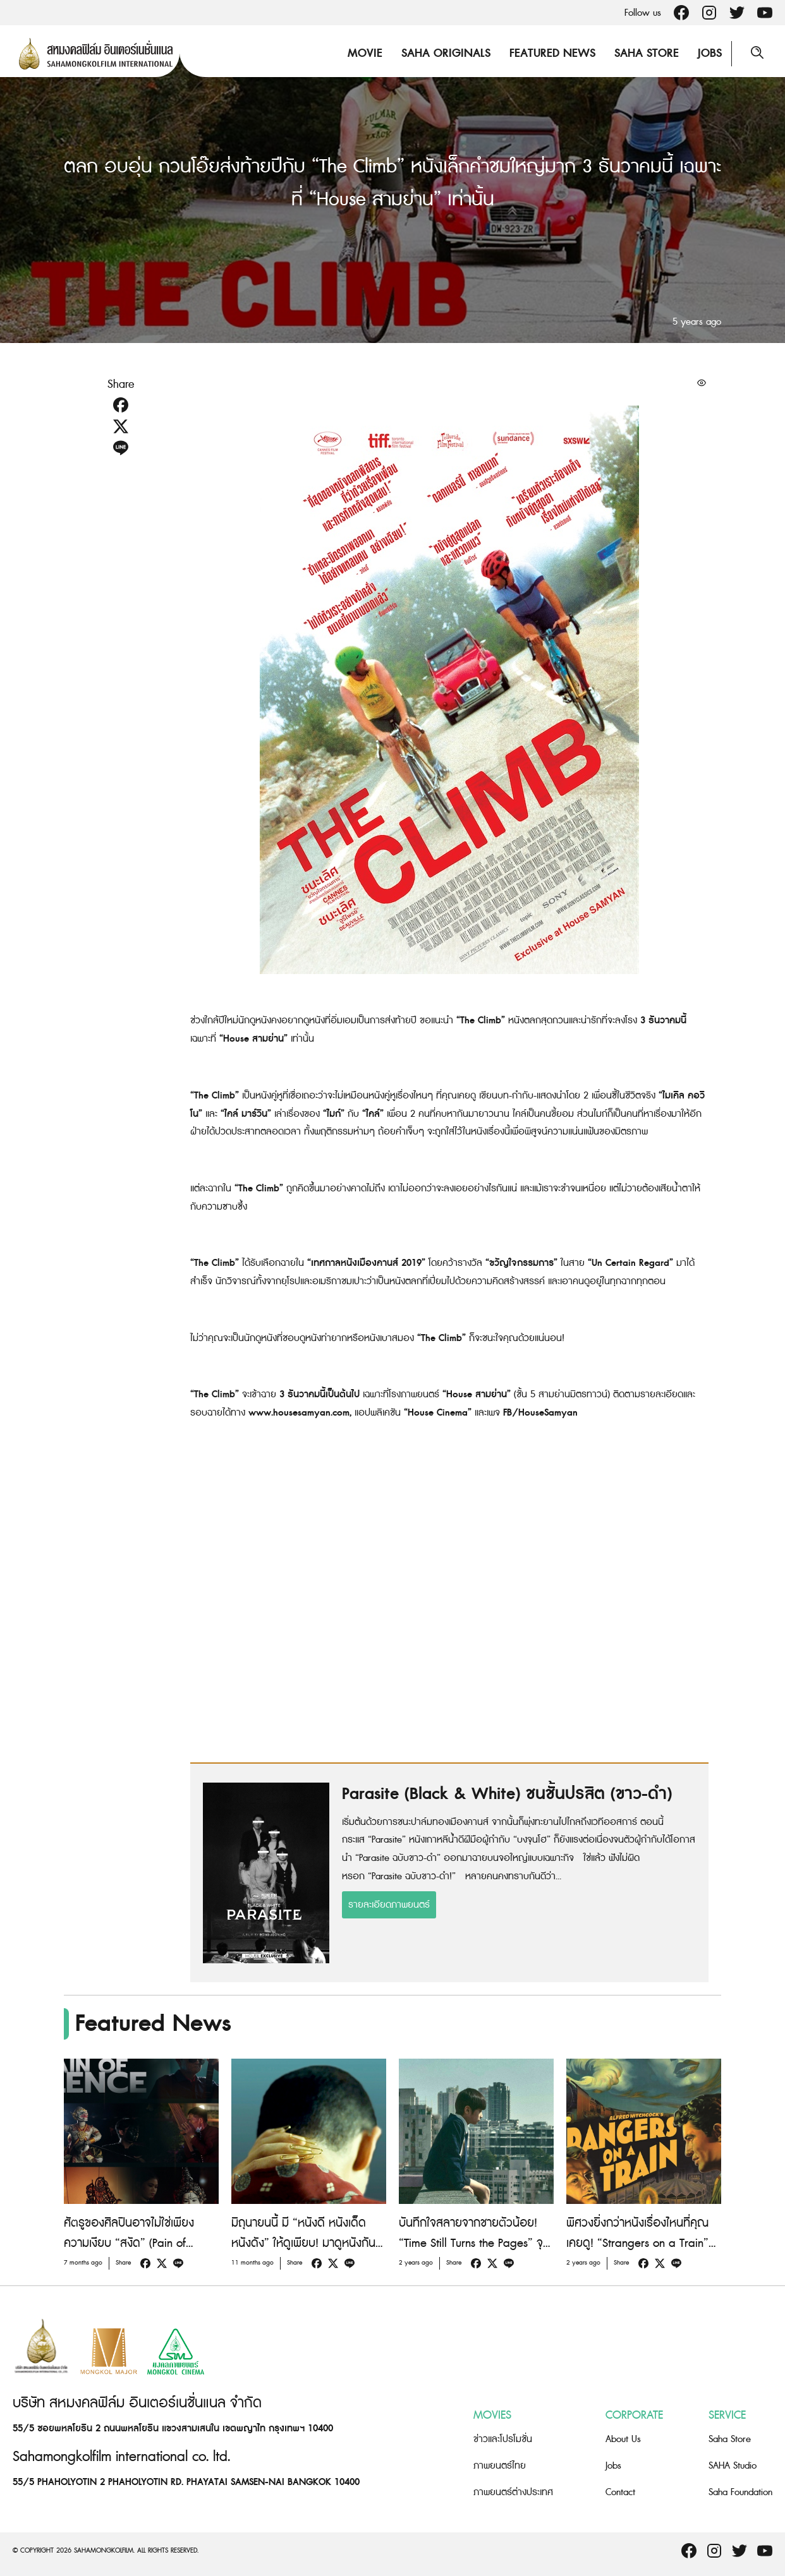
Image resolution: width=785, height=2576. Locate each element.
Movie (365, 53)
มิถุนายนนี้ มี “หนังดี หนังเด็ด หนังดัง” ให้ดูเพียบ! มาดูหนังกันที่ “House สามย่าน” (306, 2243)
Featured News (552, 53)
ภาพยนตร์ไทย (499, 2466)
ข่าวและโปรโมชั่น (502, 2439)
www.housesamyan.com (299, 1413)
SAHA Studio (733, 2466)
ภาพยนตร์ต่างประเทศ (513, 2492)
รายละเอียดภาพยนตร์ (389, 1905)
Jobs (710, 53)
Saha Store (646, 53)
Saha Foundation (740, 2492)
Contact (620, 2492)
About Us (623, 2439)
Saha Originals (445, 53)
